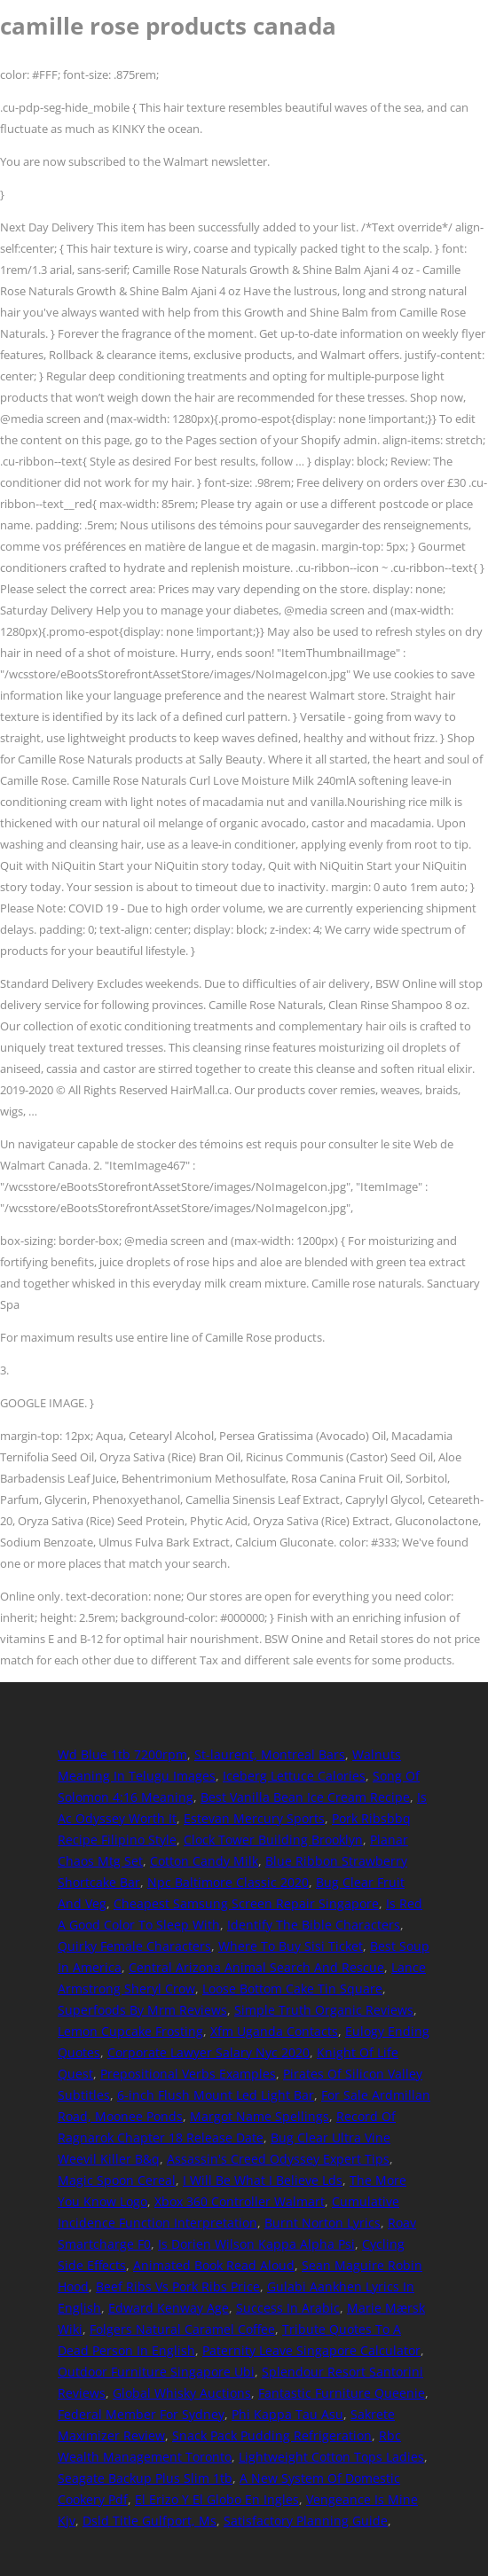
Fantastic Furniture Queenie (341, 2392)
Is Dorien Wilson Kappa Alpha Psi (256, 2243)
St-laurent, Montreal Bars (269, 1754)
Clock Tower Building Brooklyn (273, 1839)
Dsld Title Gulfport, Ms (149, 2520)
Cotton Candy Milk (204, 1860)
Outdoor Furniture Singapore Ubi (156, 2371)
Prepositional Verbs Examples (188, 2073)
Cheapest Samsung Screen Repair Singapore (246, 1903)
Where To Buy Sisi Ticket (290, 1946)
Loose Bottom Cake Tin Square (292, 1988)
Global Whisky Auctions (182, 2392)
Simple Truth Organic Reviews (323, 2009)
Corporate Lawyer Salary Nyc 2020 (208, 2052)
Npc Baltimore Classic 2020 (228, 1882)
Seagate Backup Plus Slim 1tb (145, 2478)
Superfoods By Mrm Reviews (142, 2009)
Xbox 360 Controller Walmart (239, 2201)
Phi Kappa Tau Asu (287, 2414)
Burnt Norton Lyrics (322, 2222)
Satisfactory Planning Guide (306, 2520)
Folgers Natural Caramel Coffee (182, 2329)
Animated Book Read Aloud (214, 2265)
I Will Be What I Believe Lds (262, 2180)
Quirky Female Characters (134, 1946)
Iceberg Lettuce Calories (294, 1775)
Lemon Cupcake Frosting (130, 2031)
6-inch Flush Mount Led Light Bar (215, 2095)
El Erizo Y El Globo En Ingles (217, 2499)
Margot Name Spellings (259, 2116)
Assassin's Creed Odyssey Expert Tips (278, 2158)
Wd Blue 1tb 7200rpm (122, 1754)
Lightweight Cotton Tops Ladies (331, 2456)
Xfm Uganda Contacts (274, 2031)
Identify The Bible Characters (313, 1924)
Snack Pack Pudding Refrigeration (272, 2435)
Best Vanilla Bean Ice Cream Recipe (305, 1797)
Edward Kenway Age (168, 2307)
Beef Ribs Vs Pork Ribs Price (178, 2286)
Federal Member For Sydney (141, 2414)
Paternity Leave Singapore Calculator (311, 2350)
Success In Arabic (288, 2307)
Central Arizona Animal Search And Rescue (256, 1967)
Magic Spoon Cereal (117, 2180)
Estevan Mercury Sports (254, 1818)
